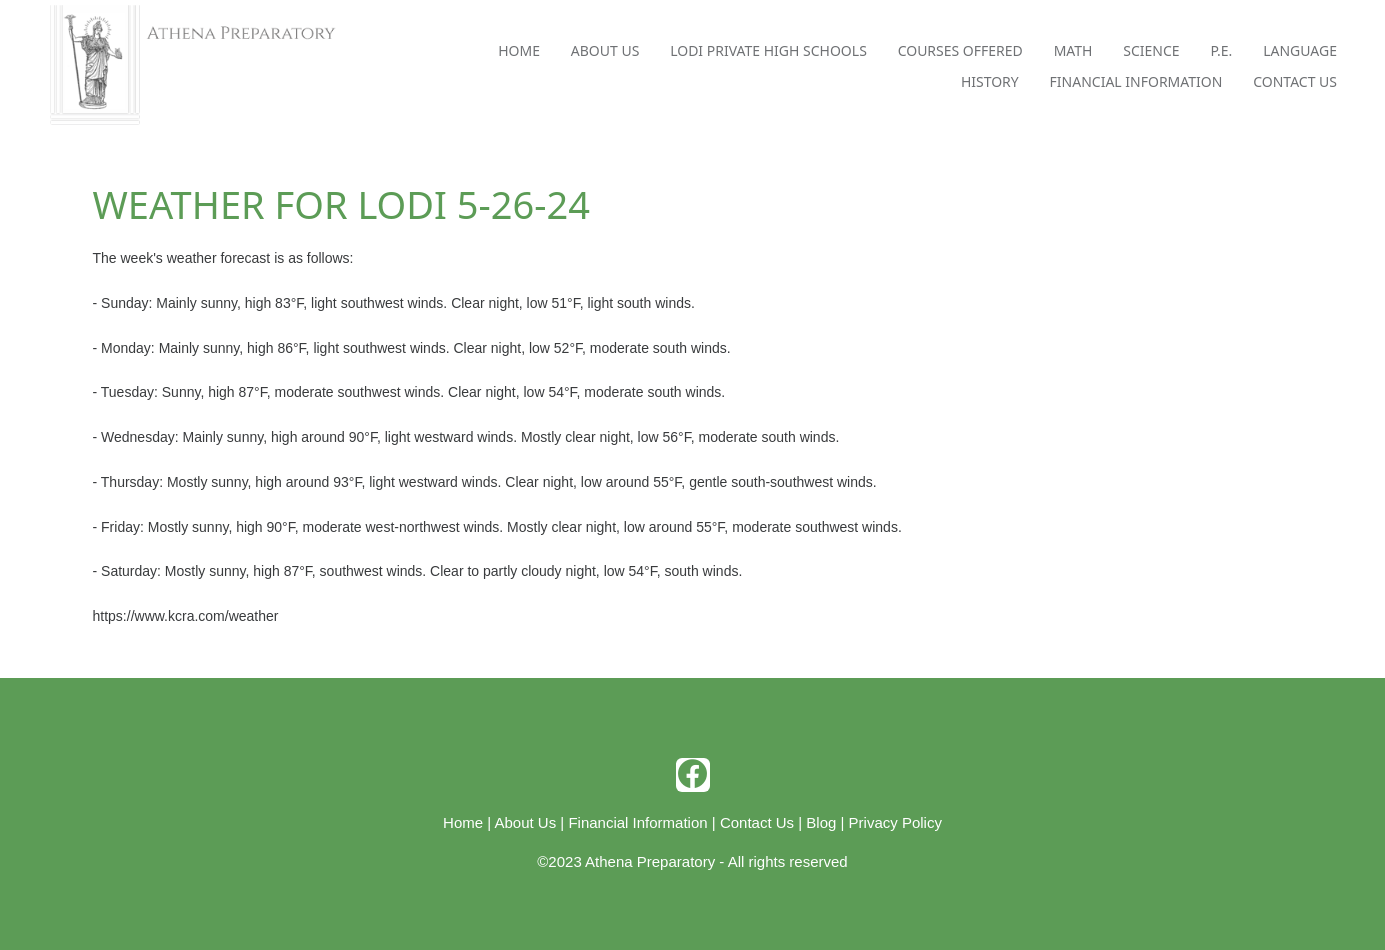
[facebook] (693, 775)
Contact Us (1295, 81)
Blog (821, 822)
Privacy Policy (895, 822)
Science (1151, 50)
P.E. (1221, 50)
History (990, 81)
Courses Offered (960, 50)
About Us (605, 50)
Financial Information (1136, 81)
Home (519, 50)
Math (1073, 50)
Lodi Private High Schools (768, 50)
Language (1300, 50)
